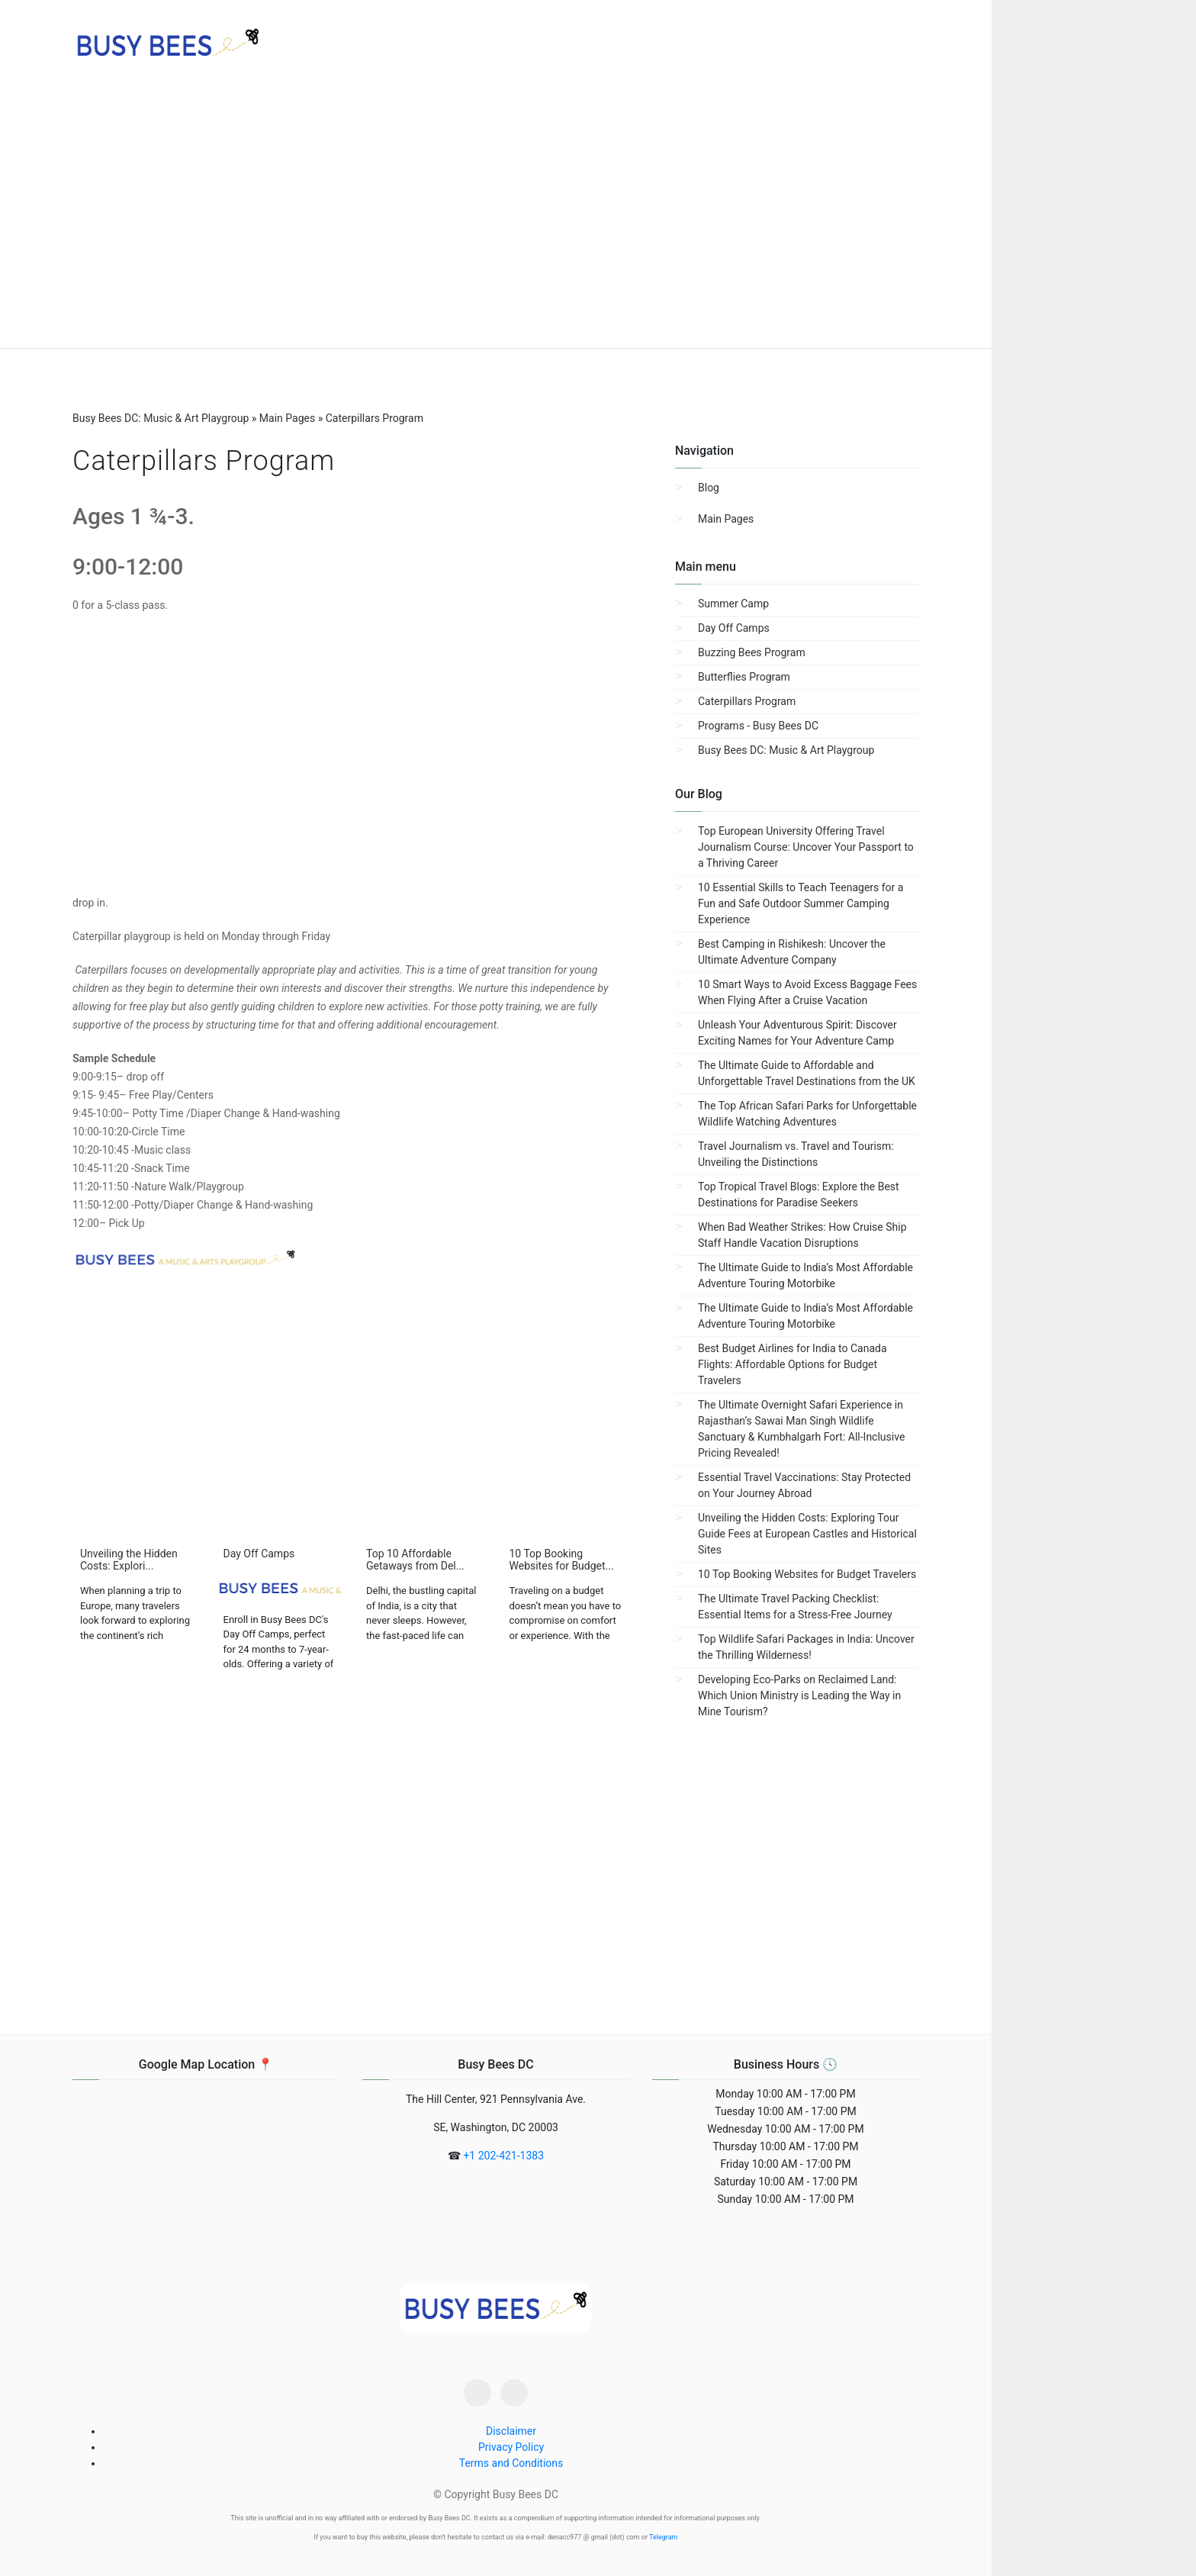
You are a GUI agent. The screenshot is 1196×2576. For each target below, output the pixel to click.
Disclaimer (511, 2431)
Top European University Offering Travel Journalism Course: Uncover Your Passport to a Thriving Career (806, 847)
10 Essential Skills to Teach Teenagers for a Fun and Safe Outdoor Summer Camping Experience (800, 903)
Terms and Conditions (511, 2463)
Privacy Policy (511, 2447)
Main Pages (726, 519)
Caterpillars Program (747, 701)
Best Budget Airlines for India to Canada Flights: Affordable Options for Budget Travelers (792, 1364)
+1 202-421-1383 (503, 2155)
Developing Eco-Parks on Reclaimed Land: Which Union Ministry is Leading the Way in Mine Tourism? (799, 1695)
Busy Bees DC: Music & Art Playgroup (786, 750)
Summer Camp (733, 603)
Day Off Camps (734, 628)
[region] (496, 221)
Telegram (663, 2537)
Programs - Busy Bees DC (758, 726)
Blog (708, 487)
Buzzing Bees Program (751, 652)
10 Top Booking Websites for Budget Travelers (807, 1574)
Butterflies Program (744, 677)
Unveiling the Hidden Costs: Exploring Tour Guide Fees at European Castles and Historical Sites (807, 1534)
